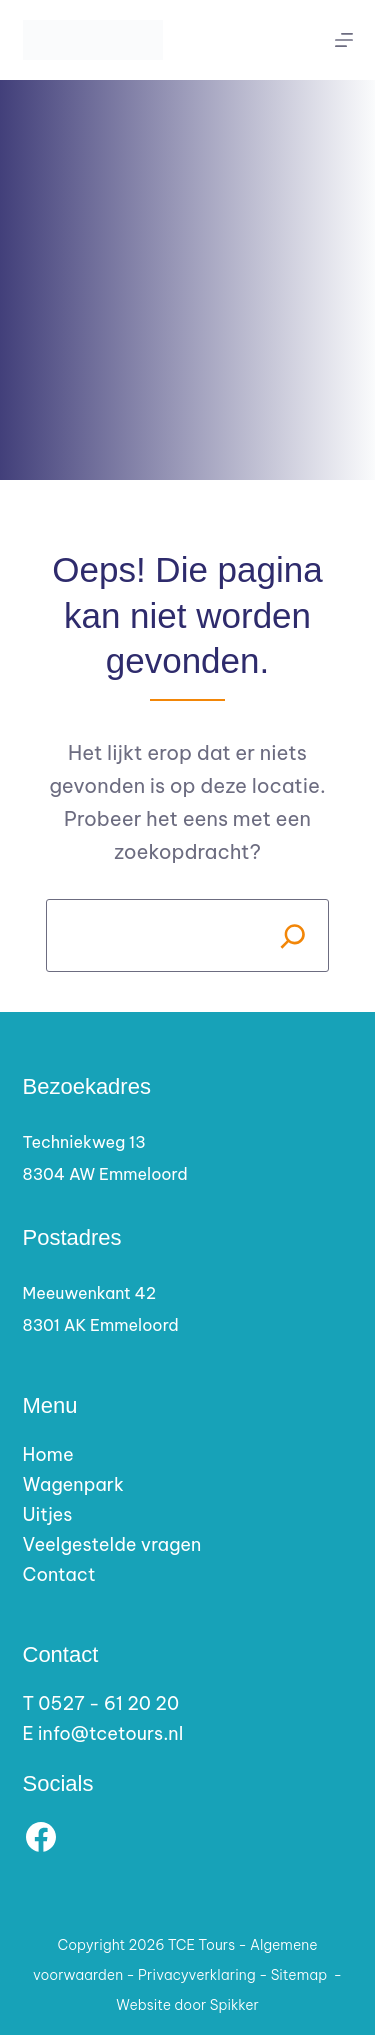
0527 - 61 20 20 (108, 1703)
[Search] (292, 935)
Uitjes (48, 1514)
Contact (59, 1574)
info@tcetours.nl (110, 1733)
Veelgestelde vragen (112, 1544)
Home (48, 1454)
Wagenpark (73, 1484)
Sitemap (299, 1975)
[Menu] (344, 40)
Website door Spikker (187, 2005)
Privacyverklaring (197, 1975)
